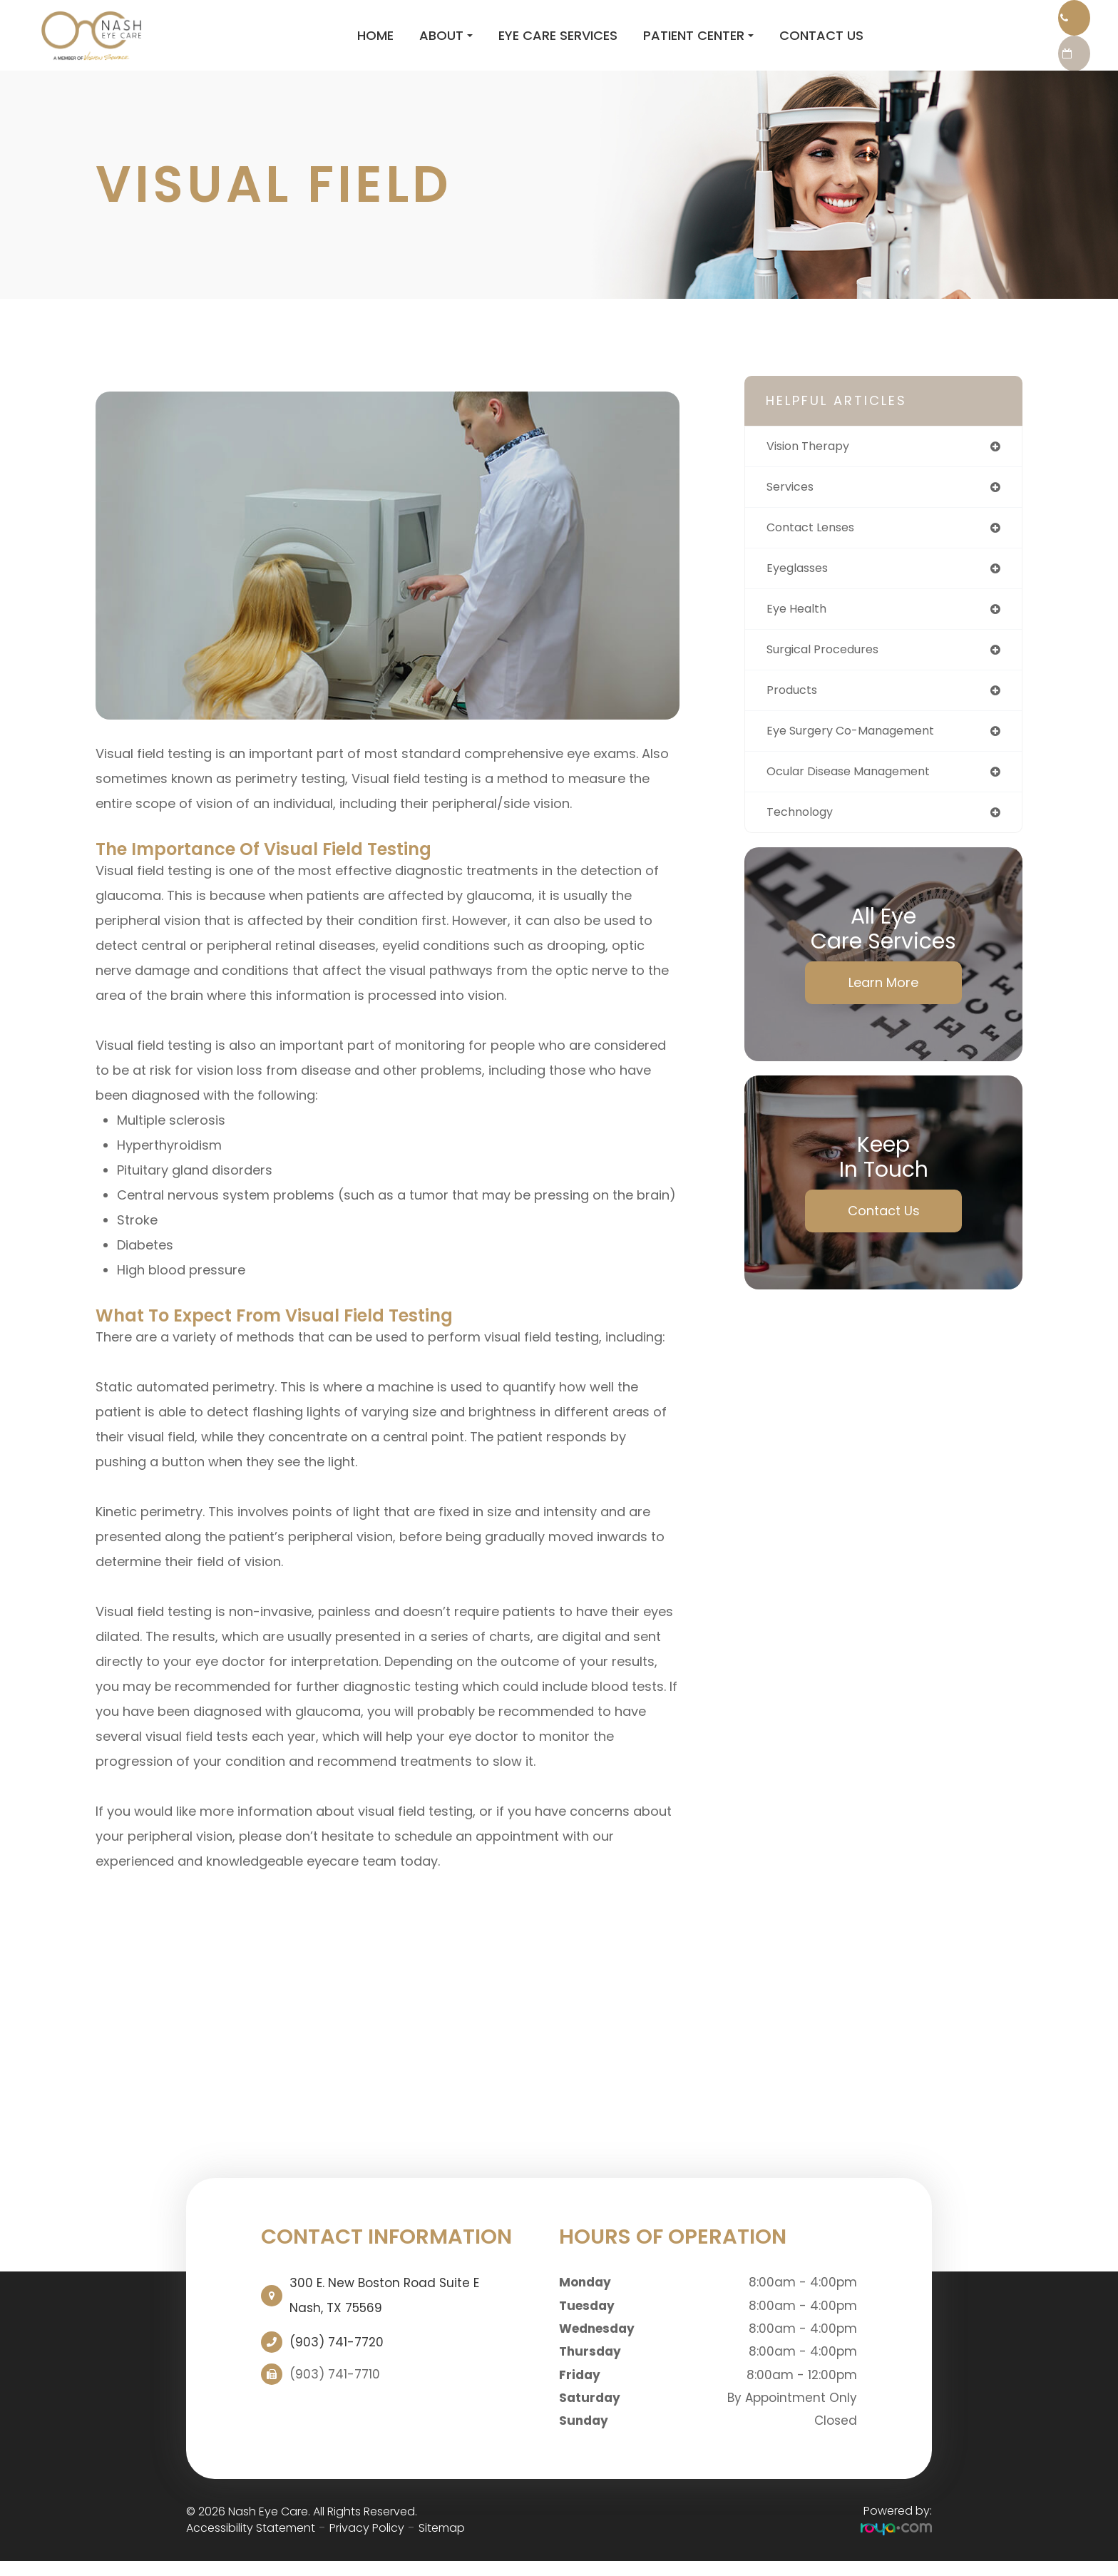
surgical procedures (830, 671)
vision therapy (813, 461)
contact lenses (816, 545)
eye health (799, 629)
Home (268, 42)
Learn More (883, 1011)
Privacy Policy (366, 2542)
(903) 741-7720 (336, 2356)
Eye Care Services (451, 42)
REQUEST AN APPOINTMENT (989, 64)
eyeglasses (801, 587)
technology (803, 840)
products (795, 713)
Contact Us (714, 42)
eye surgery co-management (860, 756)
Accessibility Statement (250, 2542)
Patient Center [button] (591, 42)
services (793, 503)
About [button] (339, 42)
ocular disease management (858, 798)
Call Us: (988, 21)
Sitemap (442, 2542)
